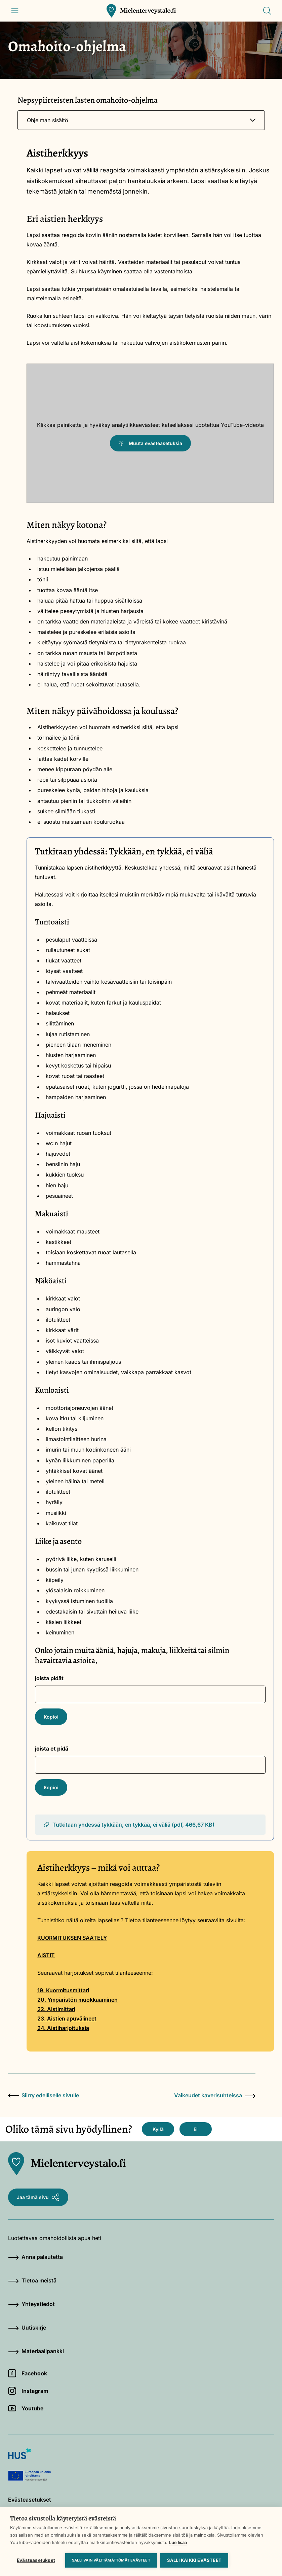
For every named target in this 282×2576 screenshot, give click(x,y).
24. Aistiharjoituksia (63, 2028)
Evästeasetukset (36, 2560)
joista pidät (49, 1678)
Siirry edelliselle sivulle (43, 2095)
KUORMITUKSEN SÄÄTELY (72, 1937)
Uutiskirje (27, 2327)
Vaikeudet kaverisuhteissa (214, 2095)
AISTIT (46, 1955)
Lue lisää (178, 2542)
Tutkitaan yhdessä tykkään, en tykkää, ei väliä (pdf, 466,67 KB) (128, 1824)
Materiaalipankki (36, 2351)
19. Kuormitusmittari (63, 1990)
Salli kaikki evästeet (194, 2560)
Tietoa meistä (32, 2280)
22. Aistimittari (56, 2009)
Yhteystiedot (31, 2304)
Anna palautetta (35, 2256)
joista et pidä (51, 1748)
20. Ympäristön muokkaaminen (77, 1999)
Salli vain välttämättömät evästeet (111, 2560)
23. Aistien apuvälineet (66, 2018)
